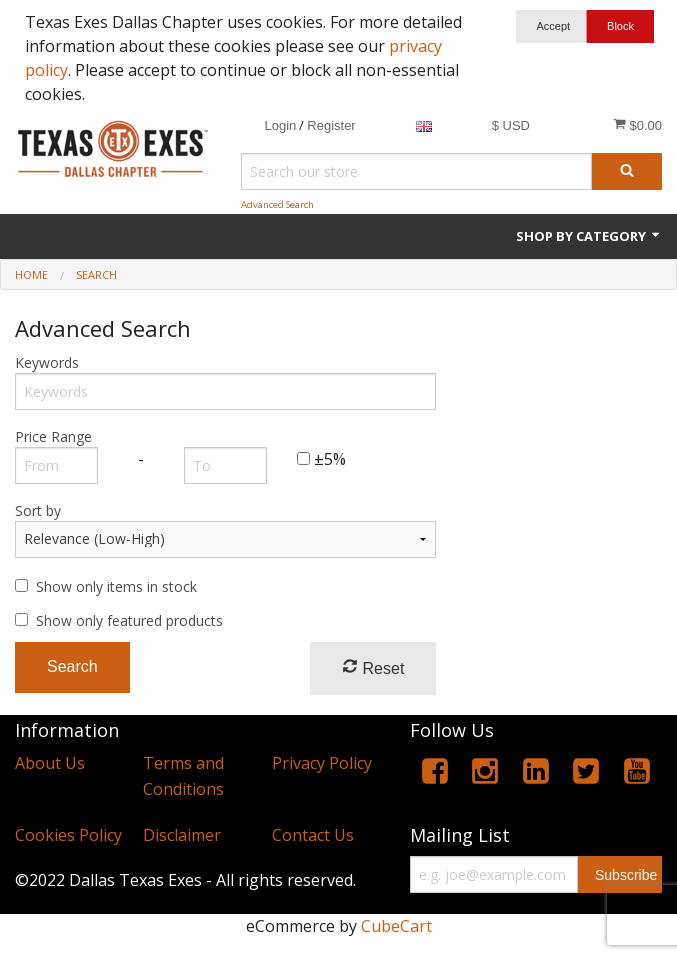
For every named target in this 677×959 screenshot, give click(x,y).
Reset (373, 667)
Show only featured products (129, 620)
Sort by (38, 510)
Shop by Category (589, 236)
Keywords (47, 362)
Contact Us (313, 835)
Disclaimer (182, 835)
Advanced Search (277, 204)
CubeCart (396, 926)
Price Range (53, 436)
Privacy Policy (322, 763)
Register (331, 125)
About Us (50, 763)
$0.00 (637, 125)
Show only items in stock (116, 586)
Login (280, 125)
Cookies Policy (68, 835)
